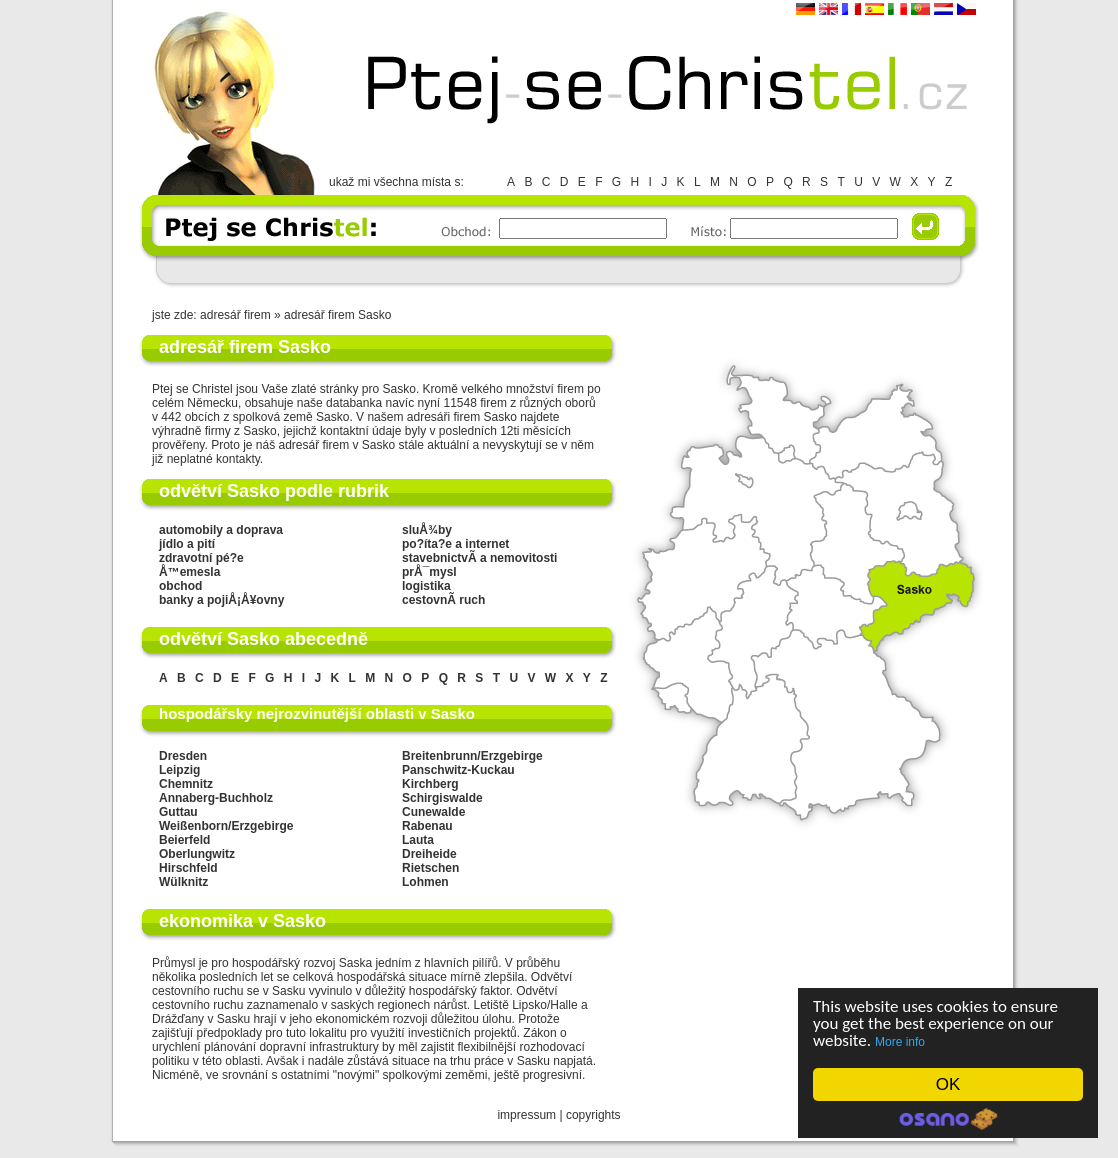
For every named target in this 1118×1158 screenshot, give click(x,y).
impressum (526, 1115)
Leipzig (179, 770)
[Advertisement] (558, 269)
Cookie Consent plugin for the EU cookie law (948, 1119)
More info (900, 1042)
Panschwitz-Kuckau (458, 770)
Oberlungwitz (197, 854)
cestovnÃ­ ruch (443, 600)
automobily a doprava (221, 530)
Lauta (418, 840)
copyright (590, 1115)
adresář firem (235, 315)
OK (948, 1084)
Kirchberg (430, 784)
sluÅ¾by (427, 530)
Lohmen (425, 882)
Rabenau (427, 826)
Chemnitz (186, 784)
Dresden (183, 756)
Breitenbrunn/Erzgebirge (472, 756)
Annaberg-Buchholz (216, 798)
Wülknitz (183, 882)
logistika (426, 586)
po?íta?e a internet (455, 544)
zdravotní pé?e (201, 558)
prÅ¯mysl (429, 572)
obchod (180, 586)
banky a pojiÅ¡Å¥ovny (221, 600)
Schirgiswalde (442, 798)
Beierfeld (184, 840)
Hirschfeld (188, 868)
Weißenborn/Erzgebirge (226, 826)
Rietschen (430, 868)
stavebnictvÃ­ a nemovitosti (479, 558)
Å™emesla (189, 572)
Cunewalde (433, 812)
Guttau (178, 812)
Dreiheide (429, 854)
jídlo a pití (187, 544)
